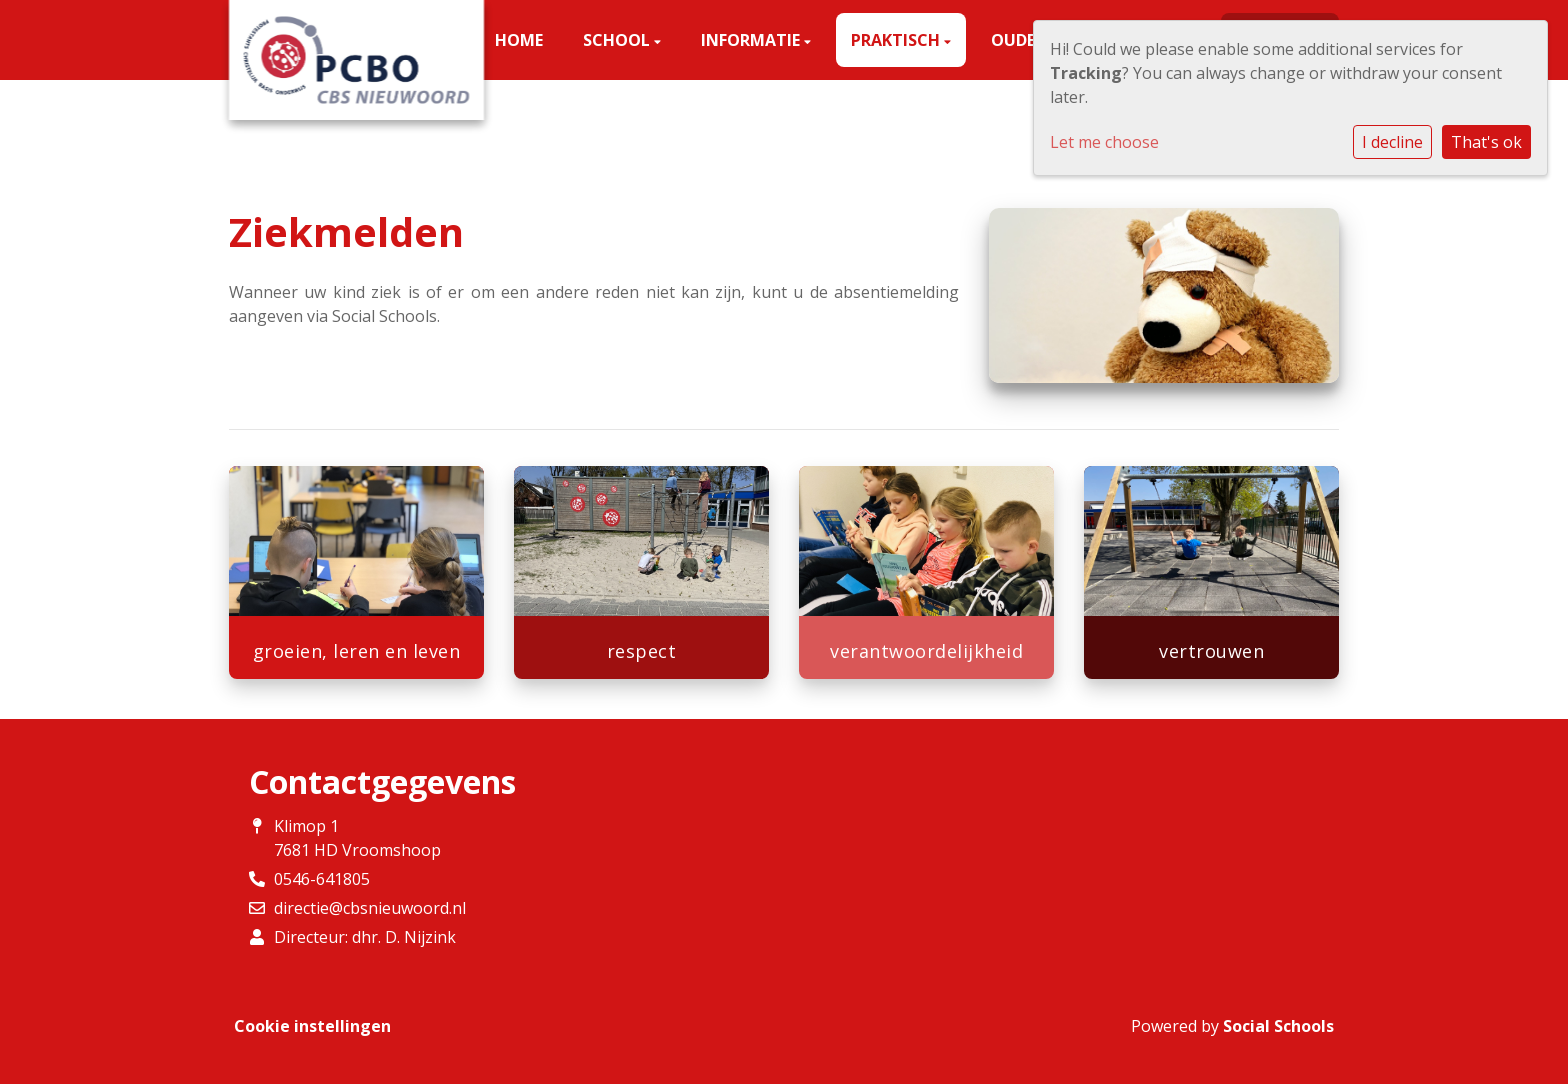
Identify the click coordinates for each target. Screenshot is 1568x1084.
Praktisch (897, 40)
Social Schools (1278, 1026)
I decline (1392, 142)
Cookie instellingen (312, 1026)
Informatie (752, 40)
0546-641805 (322, 879)
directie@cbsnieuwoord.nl (370, 908)
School (618, 40)
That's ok (1486, 142)
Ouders (1024, 40)
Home (519, 40)
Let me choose (1104, 142)
